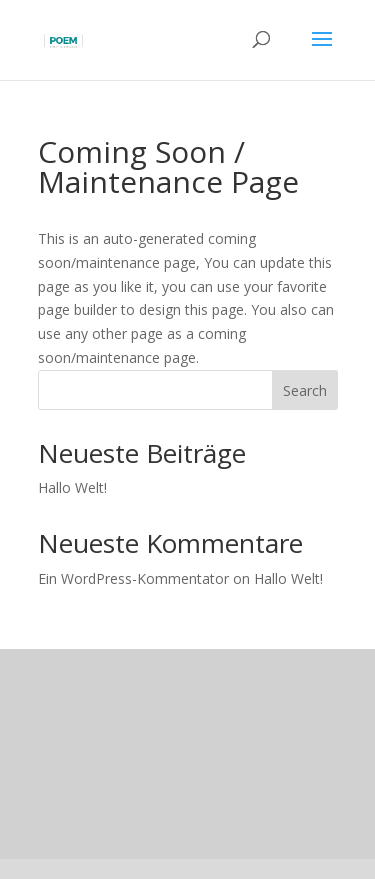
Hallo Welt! (72, 487)
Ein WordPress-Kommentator (133, 578)
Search (305, 390)
